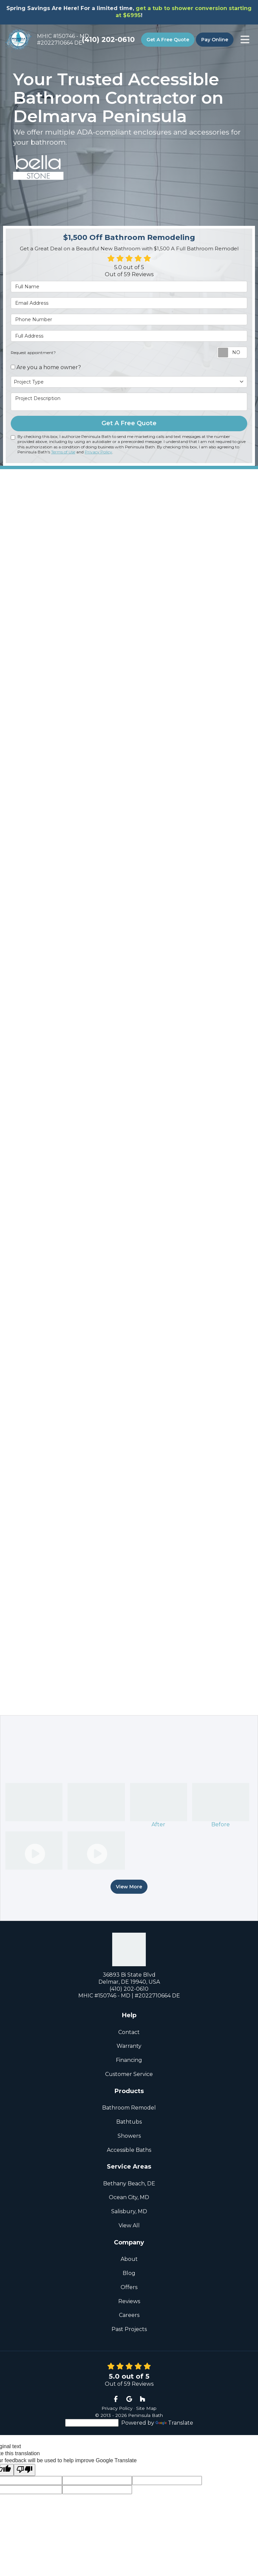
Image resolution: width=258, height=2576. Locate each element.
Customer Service (129, 2073)
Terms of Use (63, 451)
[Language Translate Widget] (92, 2422)
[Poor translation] (24, 2469)
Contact (129, 2031)
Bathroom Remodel (129, 2106)
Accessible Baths (129, 2148)
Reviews (129, 2300)
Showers (129, 2135)
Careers (129, 2314)
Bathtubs (129, 2121)
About (129, 2258)
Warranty (129, 2045)
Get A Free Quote (167, 40)
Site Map (146, 2407)
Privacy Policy (98, 451)
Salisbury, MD (129, 2210)
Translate (174, 2422)
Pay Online (214, 40)
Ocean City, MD (129, 2196)
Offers (129, 2286)
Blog (129, 2272)
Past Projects (129, 2328)
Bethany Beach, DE (129, 2182)
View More (129, 1886)
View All (129, 2224)
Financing (129, 2059)
